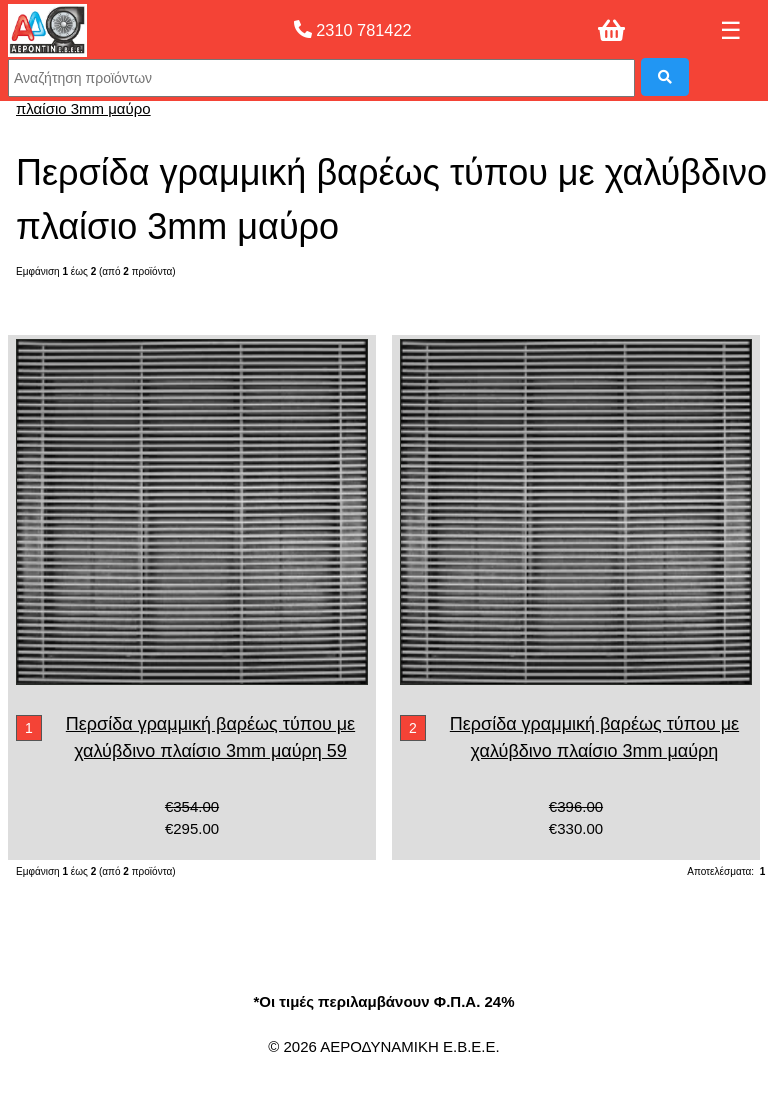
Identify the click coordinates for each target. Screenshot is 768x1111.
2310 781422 (353, 30)
